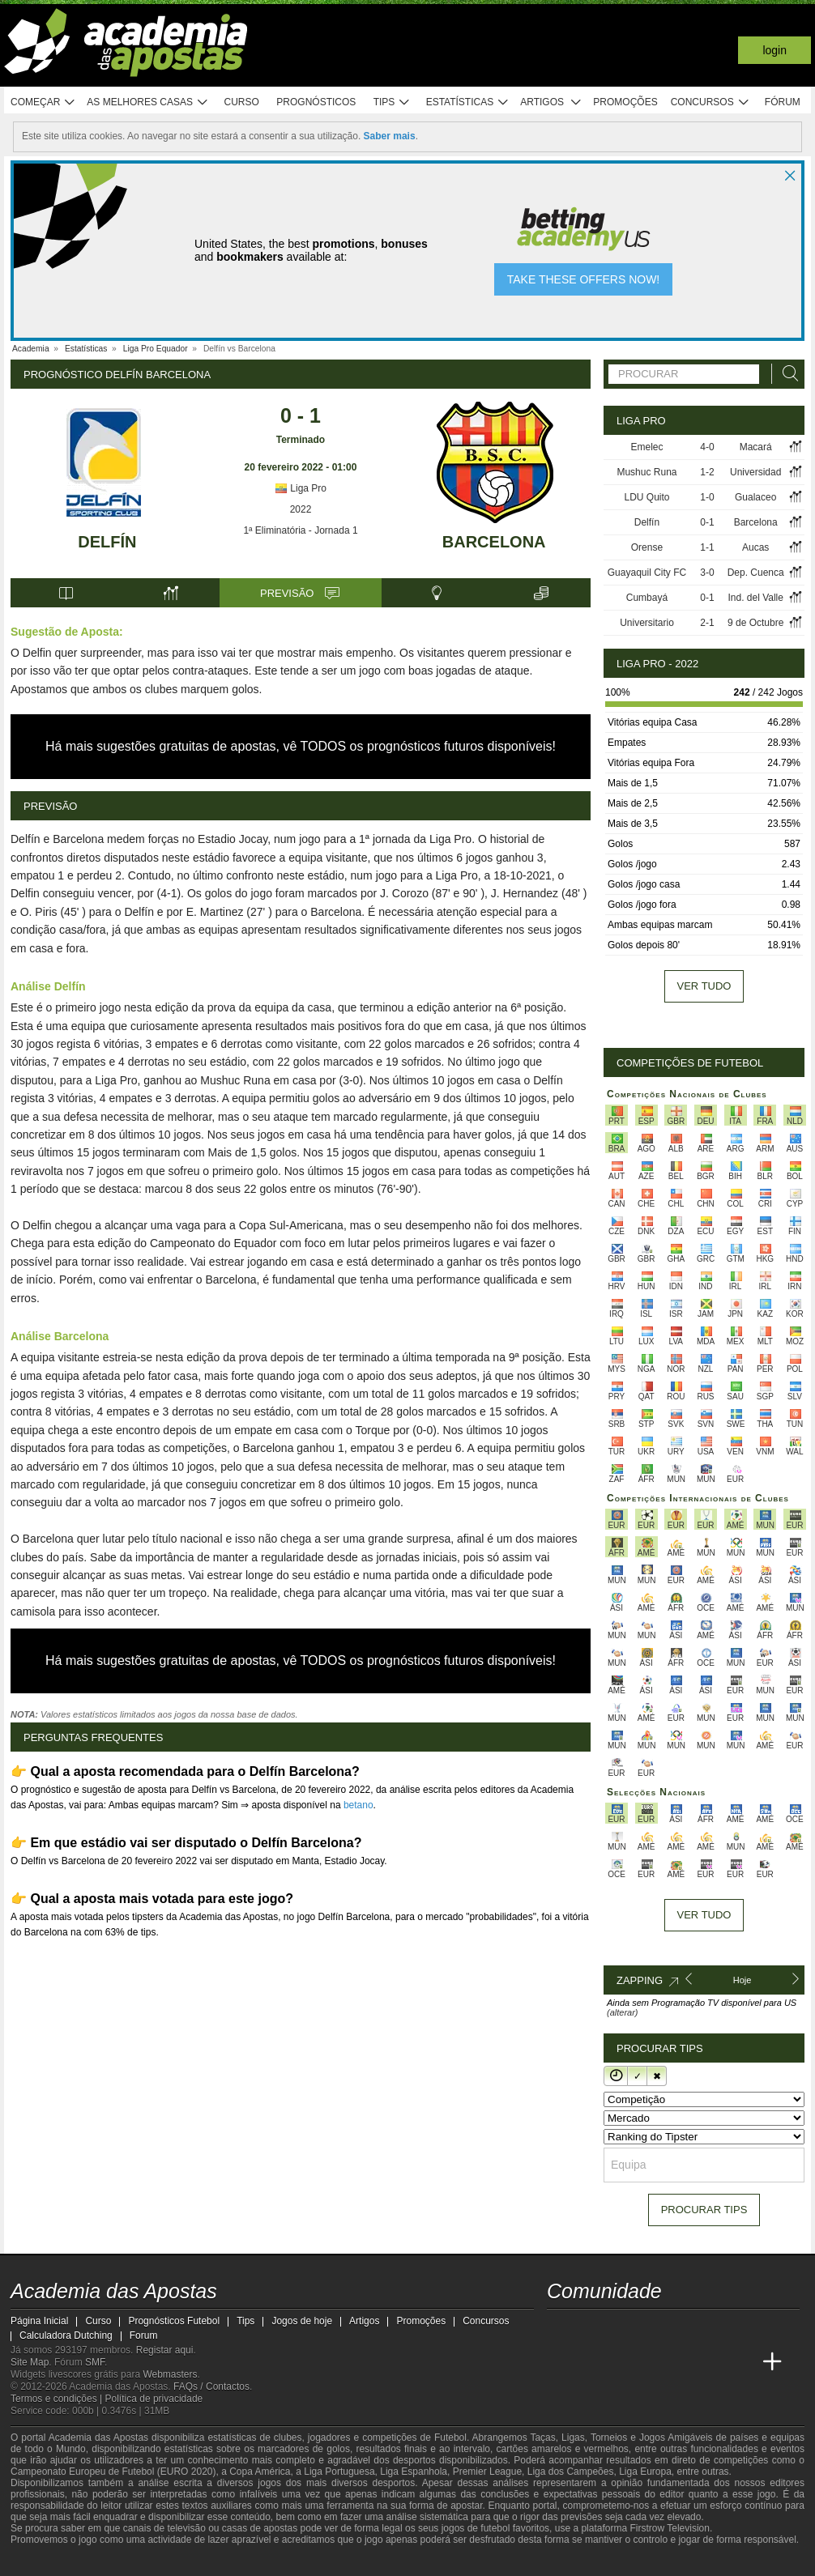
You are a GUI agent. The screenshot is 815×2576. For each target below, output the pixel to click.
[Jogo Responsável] (232, 2561)
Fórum (782, 102)
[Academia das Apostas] (560, 2362)
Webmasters (170, 2374)
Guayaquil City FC (647, 572)
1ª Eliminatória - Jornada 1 (300, 530)
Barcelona (494, 542)
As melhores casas (147, 102)
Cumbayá (647, 597)
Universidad (755, 472)
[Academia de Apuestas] (651, 2362)
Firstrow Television (669, 2528)
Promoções (625, 102)
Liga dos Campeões (570, 2471)
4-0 (707, 447)
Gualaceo (755, 497)
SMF (95, 2362)
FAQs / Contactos (211, 2386)
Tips (392, 102)
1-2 (707, 472)
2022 (301, 509)
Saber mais (390, 136)
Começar (43, 102)
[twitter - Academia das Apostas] (590, 2328)
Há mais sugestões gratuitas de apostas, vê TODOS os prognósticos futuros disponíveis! (300, 746)
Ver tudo (704, 986)
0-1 (707, 522)
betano (358, 1805)
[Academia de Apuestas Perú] (742, 2362)
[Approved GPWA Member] (116, 2562)
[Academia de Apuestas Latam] (681, 2362)
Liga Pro (300, 488)
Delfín (107, 542)
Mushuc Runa (646, 472)
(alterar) (622, 2012)
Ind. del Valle (755, 597)
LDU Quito (646, 497)
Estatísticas (468, 102)
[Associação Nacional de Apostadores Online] (164, 2562)
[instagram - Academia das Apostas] (681, 2328)
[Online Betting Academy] (621, 2362)
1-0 (707, 497)
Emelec (646, 447)
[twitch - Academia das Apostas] (560, 2328)
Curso (241, 102)
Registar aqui (165, 2350)
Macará (756, 447)
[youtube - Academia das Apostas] (621, 2328)
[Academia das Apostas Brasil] (590, 2362)
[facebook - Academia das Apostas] (651, 2328)
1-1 (707, 547)
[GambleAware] (52, 2562)
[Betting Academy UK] (712, 2362)
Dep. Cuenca (756, 572)
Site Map (30, 2362)
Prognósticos (316, 102)
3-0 (707, 572)
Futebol (450, 2437)
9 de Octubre (755, 622)
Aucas (755, 547)
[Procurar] (785, 374)
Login (774, 50)
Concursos (710, 102)
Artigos (551, 102)
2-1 (707, 622)
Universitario (647, 622)
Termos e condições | (58, 2398)
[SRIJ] (291, 2562)
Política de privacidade (154, 2398)
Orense (647, 547)
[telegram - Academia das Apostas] (712, 2328)
